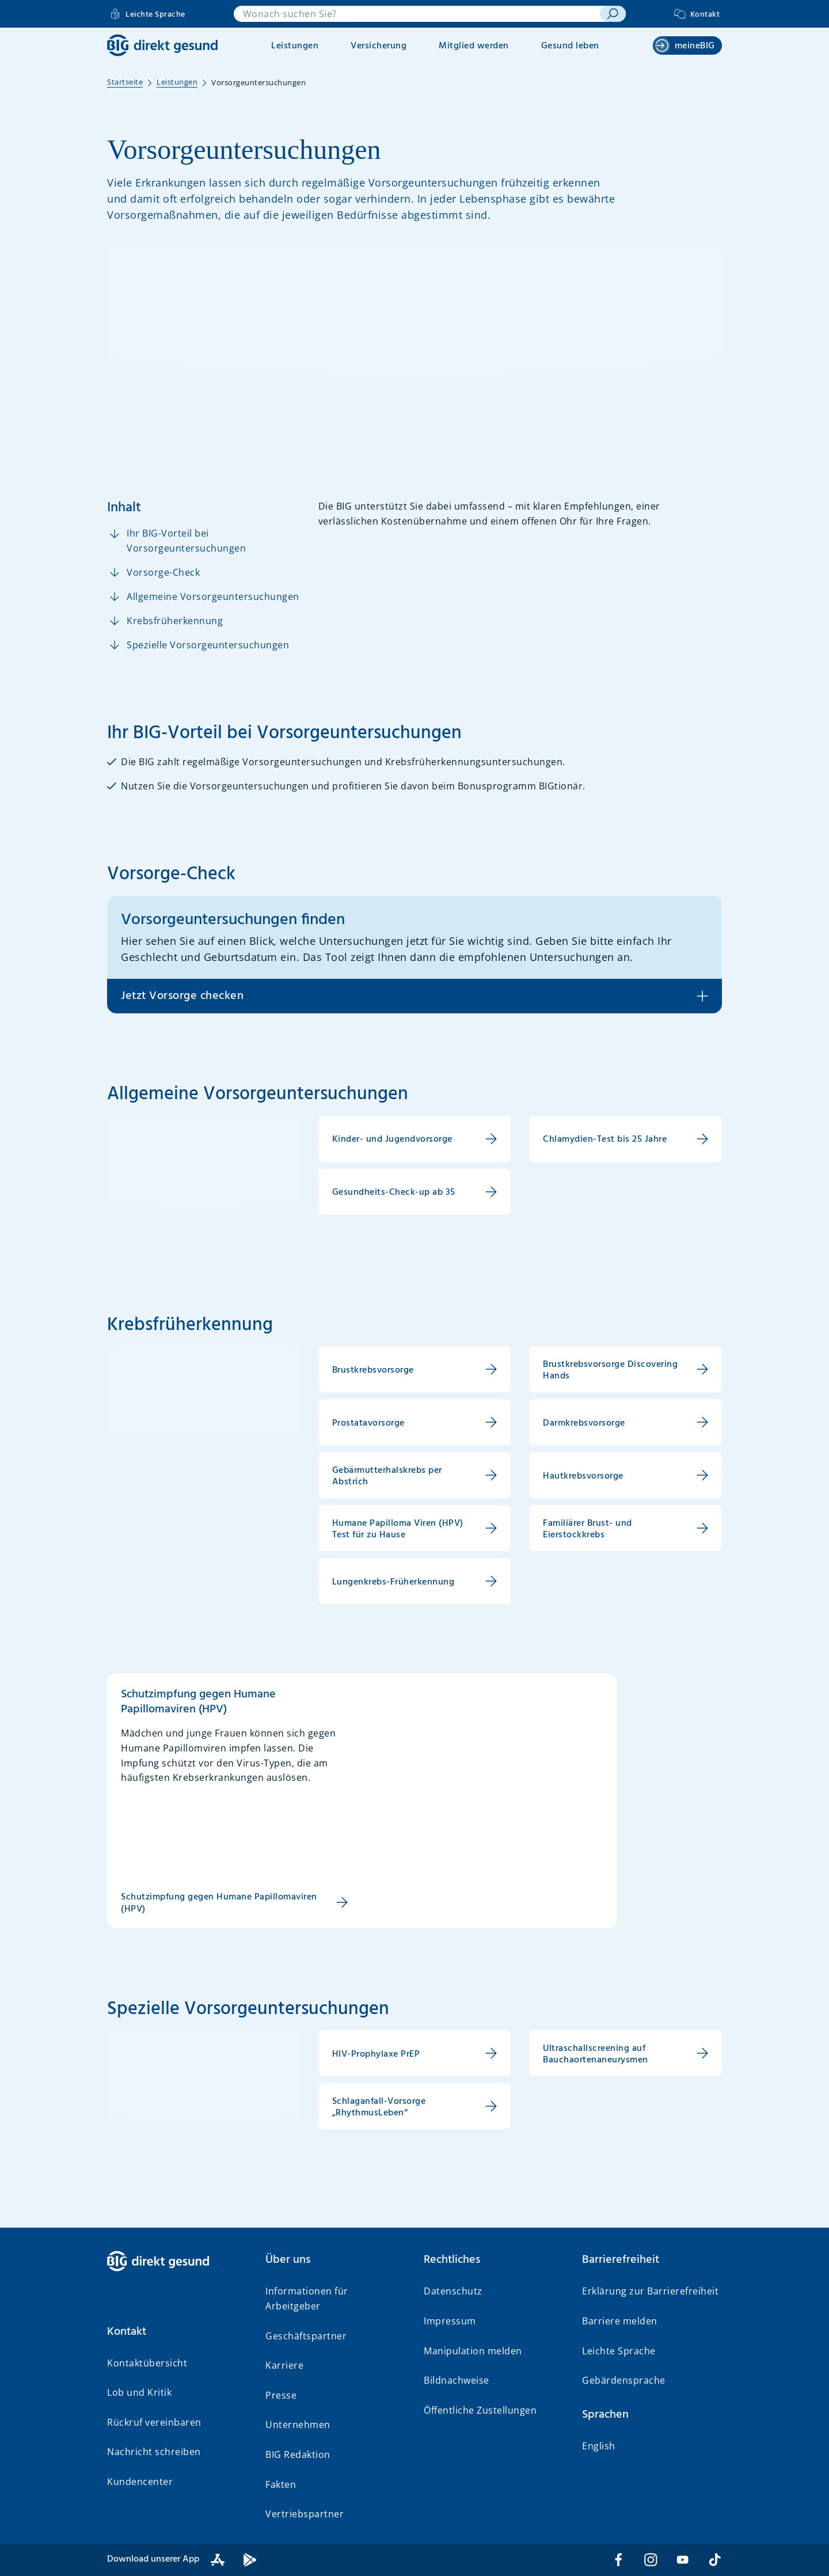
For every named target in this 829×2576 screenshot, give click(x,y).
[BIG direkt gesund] (162, 45)
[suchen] (613, 14)
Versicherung (378, 46)
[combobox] (417, 13)
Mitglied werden (474, 46)
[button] (177, 2332)
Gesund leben (570, 46)
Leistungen (294, 46)
